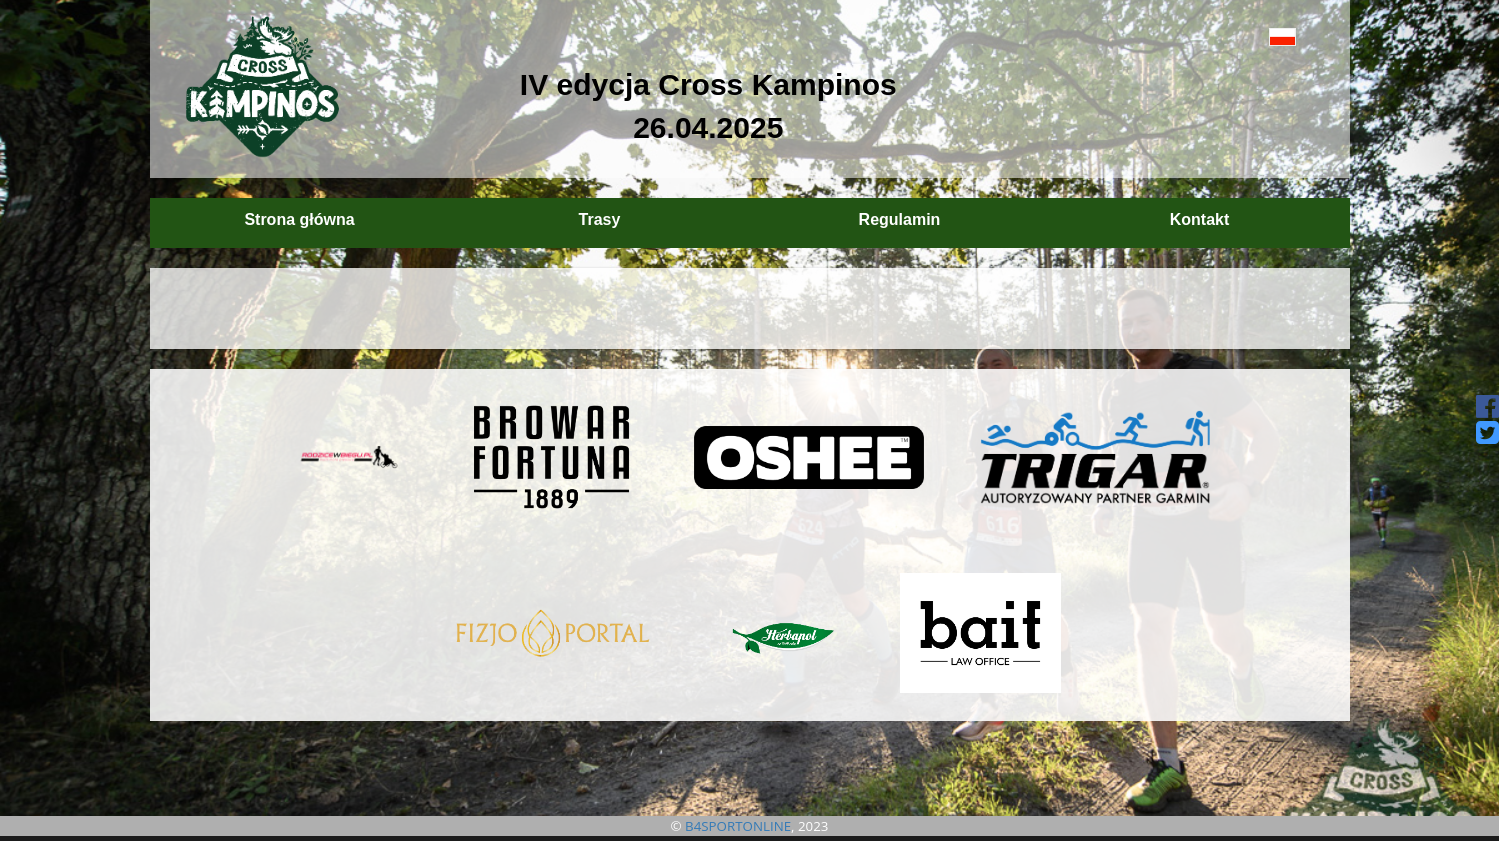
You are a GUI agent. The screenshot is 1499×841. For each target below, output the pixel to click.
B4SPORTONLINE (738, 826)
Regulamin (900, 219)
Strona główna (299, 219)
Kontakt (1200, 219)
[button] (1237, 36)
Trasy (600, 219)
